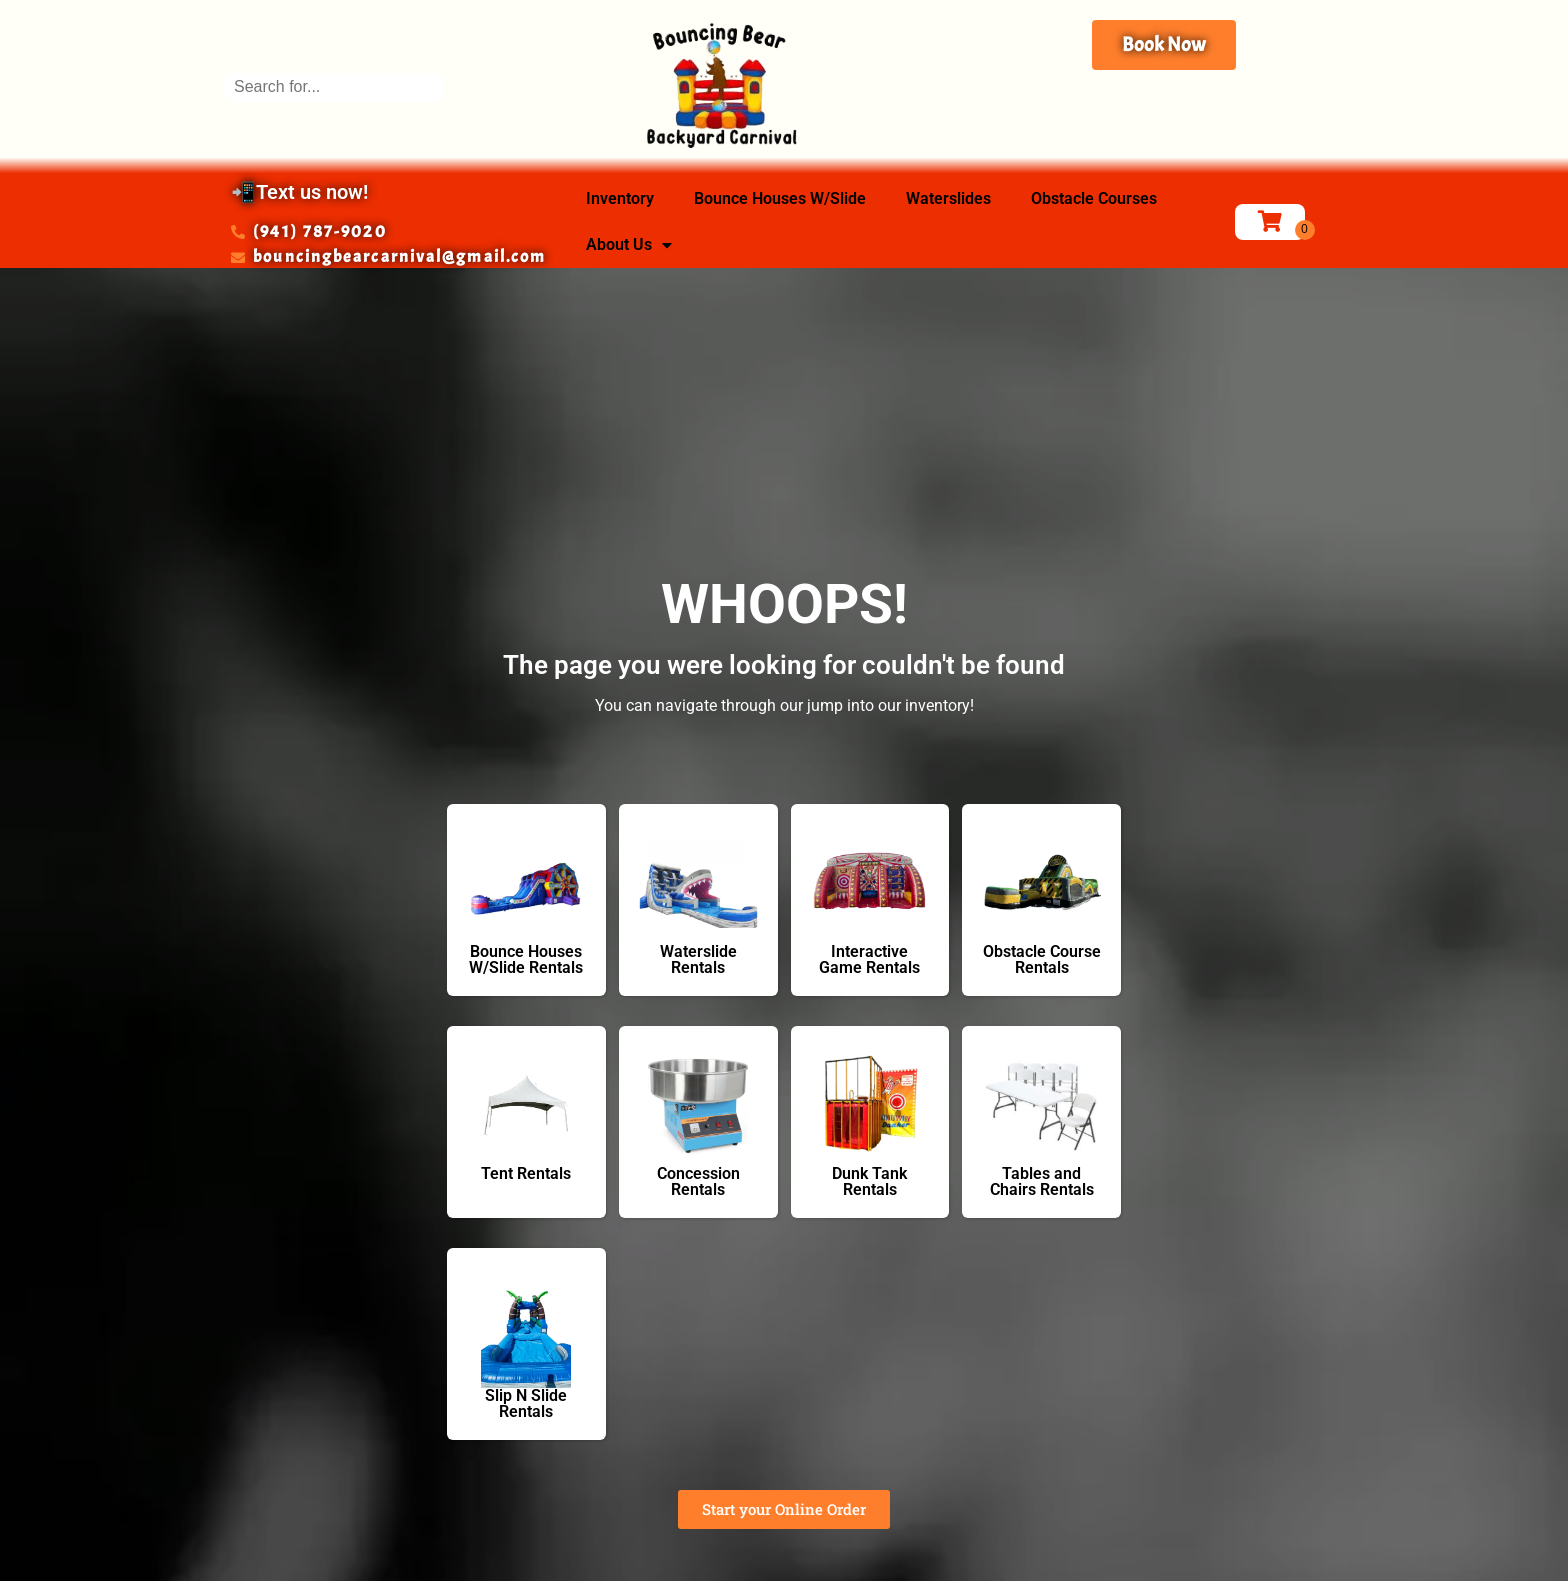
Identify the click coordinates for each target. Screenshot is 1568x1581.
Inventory (620, 198)
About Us (629, 245)
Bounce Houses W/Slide (780, 198)
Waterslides (948, 198)
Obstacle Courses (1094, 198)
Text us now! (312, 192)
